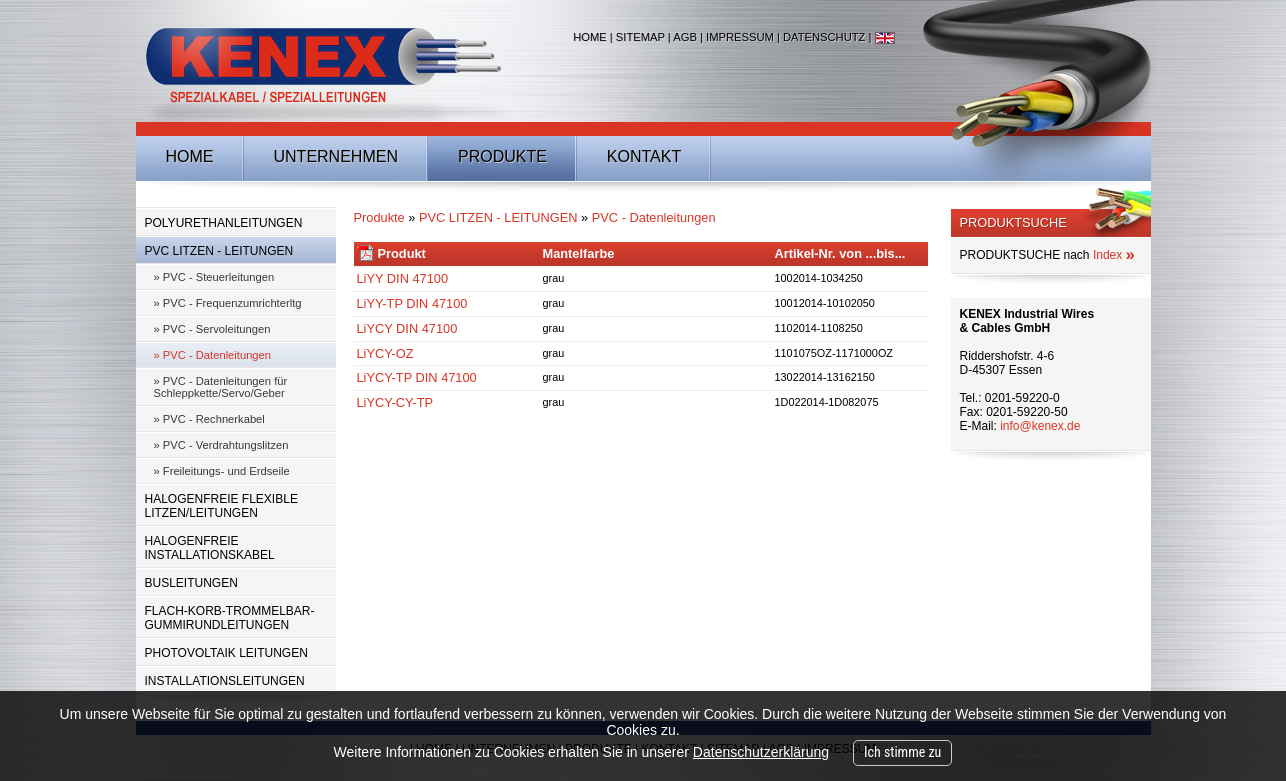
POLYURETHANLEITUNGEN (224, 223)
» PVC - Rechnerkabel (209, 419)
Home (590, 37)
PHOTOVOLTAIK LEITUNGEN (226, 653)
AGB (685, 37)
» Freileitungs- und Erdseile (222, 471)
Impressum (740, 37)
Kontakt (644, 156)
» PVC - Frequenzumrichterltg (228, 303)
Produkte (502, 156)
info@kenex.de (1040, 426)
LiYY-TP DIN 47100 (412, 303)
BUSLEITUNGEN (191, 583)
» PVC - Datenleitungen (213, 355)
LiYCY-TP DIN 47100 (417, 377)
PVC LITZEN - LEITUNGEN (219, 251)
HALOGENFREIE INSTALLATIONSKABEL (210, 548)
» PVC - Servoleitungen (212, 329)
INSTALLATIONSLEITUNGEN (225, 681)
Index (1114, 255)
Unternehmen (336, 156)
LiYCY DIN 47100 (407, 328)
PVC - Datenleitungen (654, 217)
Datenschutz (824, 37)
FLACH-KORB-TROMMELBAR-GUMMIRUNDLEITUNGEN (230, 618)
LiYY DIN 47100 (403, 278)
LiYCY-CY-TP (395, 402)
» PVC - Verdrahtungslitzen (221, 445)
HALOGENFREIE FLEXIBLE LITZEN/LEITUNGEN (221, 506)
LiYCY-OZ (385, 353)
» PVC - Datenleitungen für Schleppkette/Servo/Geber (221, 387)
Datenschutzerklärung (761, 752)
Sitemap (640, 37)
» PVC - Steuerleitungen (214, 277)
